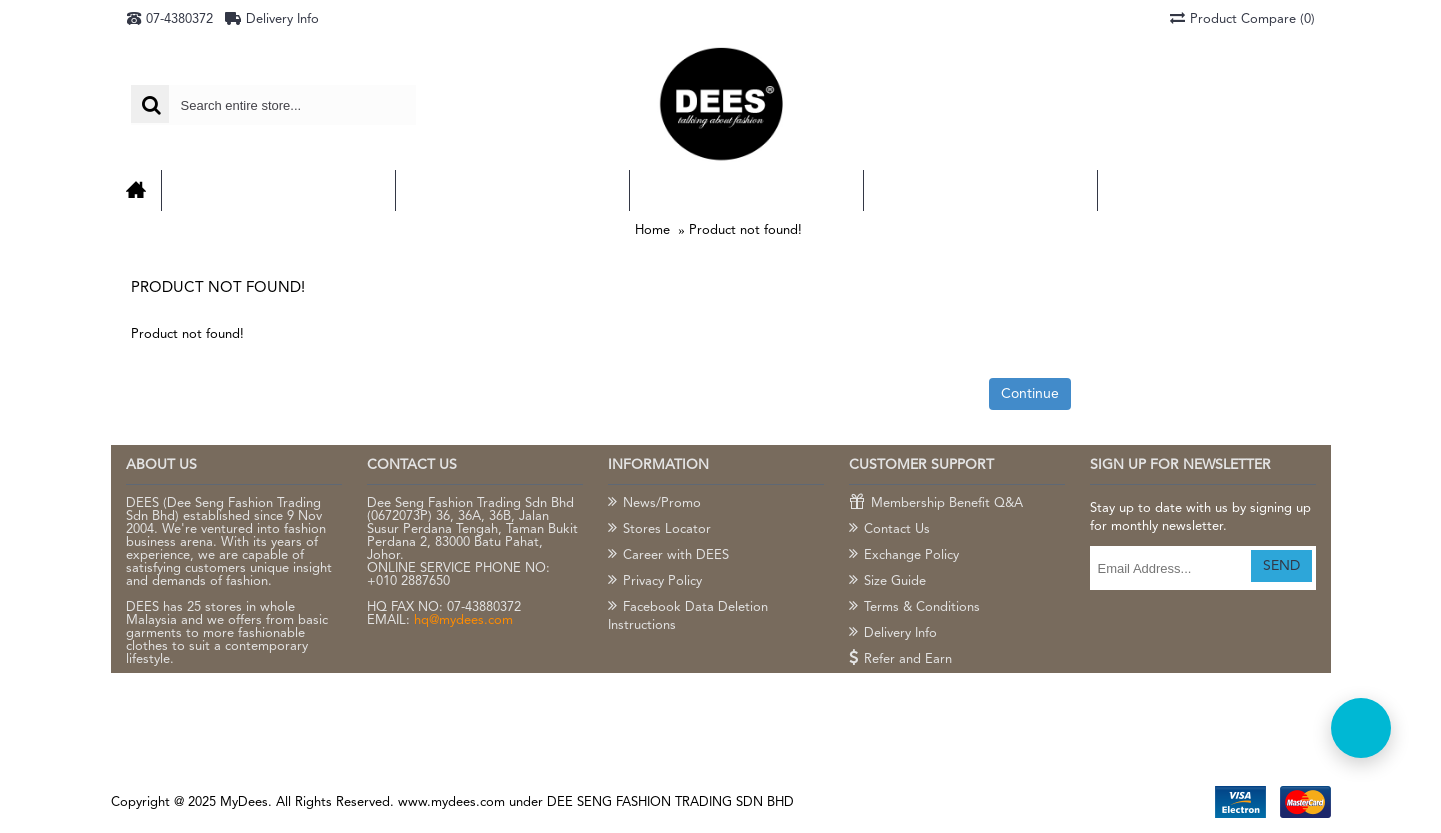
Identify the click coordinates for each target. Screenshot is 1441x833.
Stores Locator (659, 530)
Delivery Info (893, 634)
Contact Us (889, 530)
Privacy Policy (655, 582)
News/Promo (654, 504)
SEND (1281, 566)
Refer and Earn (900, 660)
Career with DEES (668, 556)
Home (652, 230)
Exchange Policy (904, 556)
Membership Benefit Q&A (936, 504)
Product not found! (745, 230)
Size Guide (887, 582)
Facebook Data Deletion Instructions (688, 616)
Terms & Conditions (914, 608)
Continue (1030, 394)
